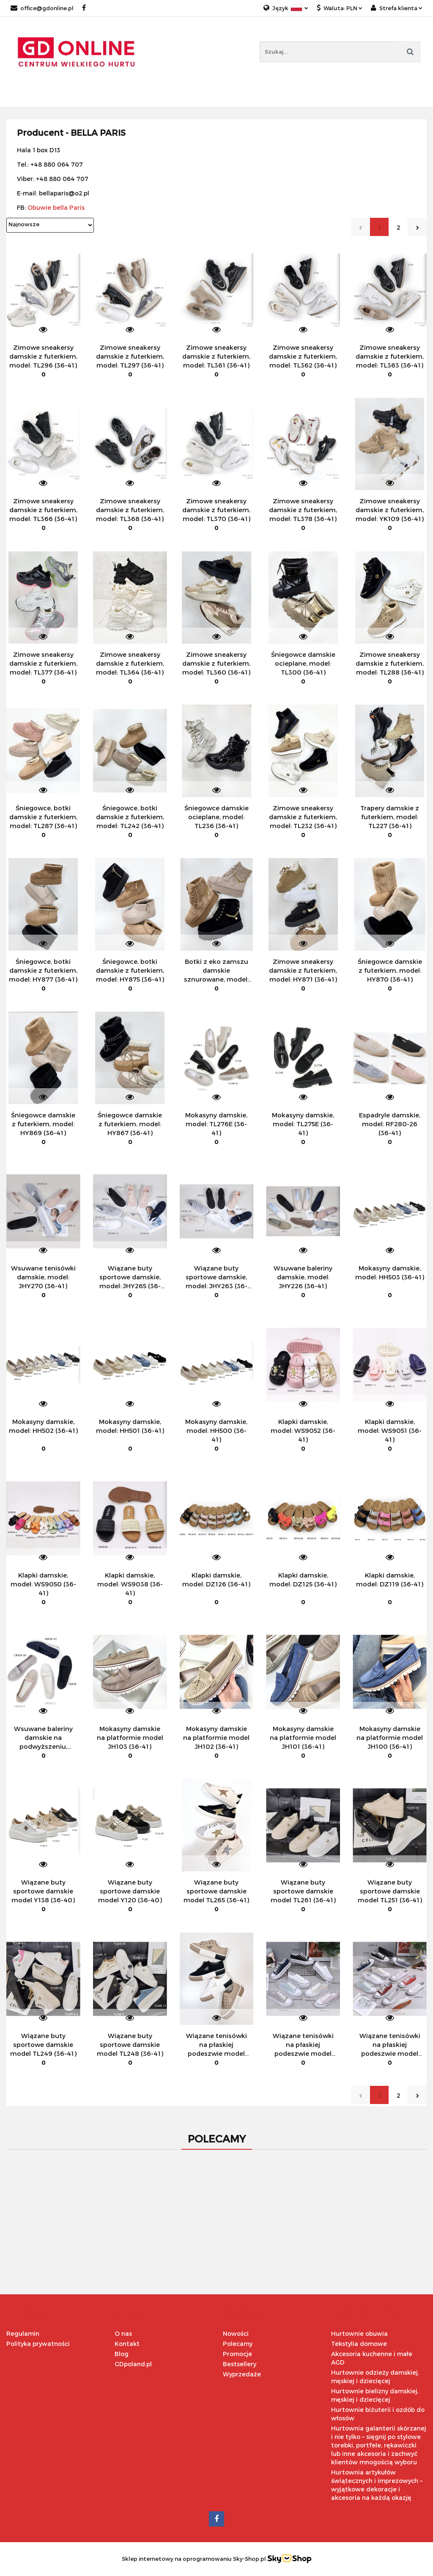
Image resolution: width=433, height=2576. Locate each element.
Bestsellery (239, 2364)
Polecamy (237, 2343)
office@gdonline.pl (42, 8)
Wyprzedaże (242, 2374)
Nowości (236, 2333)
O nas (123, 2333)
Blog (122, 2353)
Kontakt (127, 2343)
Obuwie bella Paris (56, 207)
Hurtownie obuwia (359, 2333)
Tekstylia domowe (359, 2343)
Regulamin (22, 2333)
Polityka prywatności (38, 2343)
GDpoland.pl (133, 2364)
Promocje (237, 2353)
